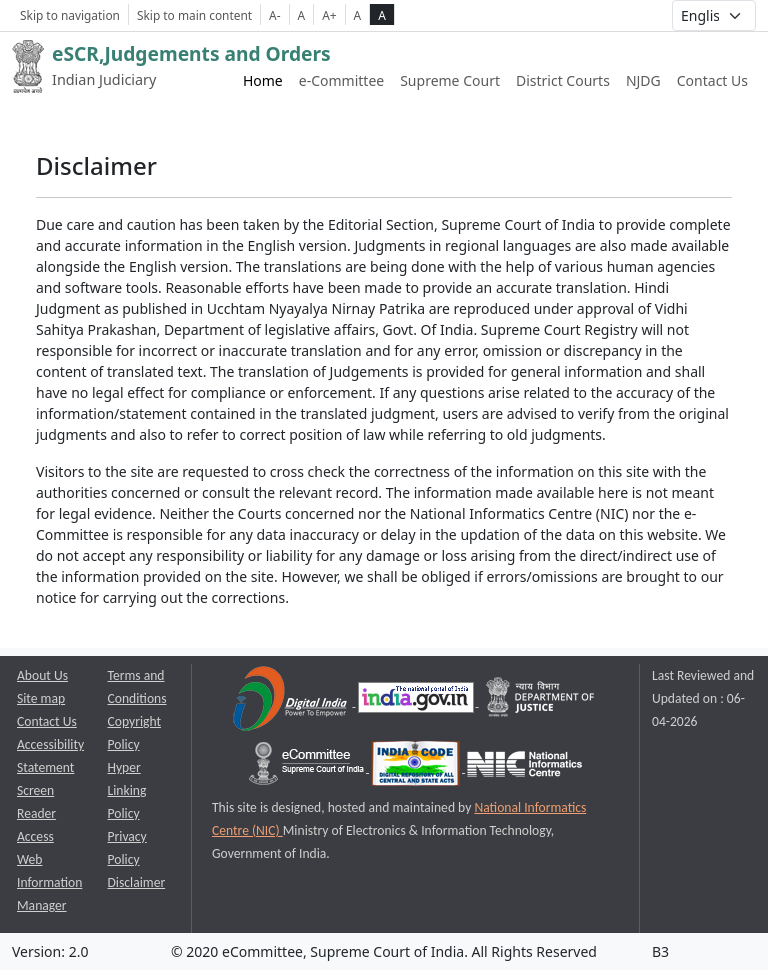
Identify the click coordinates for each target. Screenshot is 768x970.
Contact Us (712, 80)
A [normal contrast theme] (358, 15)
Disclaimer (137, 882)
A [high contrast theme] (382, 15)
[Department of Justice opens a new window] (541, 701)
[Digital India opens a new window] (291, 701)
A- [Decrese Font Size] (274, 15)
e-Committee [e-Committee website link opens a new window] (341, 80)
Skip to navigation (70, 15)
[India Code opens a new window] (417, 767)
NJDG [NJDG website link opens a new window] (643, 80)
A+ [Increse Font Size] (329, 15)
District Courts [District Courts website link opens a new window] (563, 80)
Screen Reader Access (36, 813)
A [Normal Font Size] (302, 15)
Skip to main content (194, 15)
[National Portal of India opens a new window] (417, 701)
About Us (42, 675)
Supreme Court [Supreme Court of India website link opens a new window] (450, 80)
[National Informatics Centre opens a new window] (524, 767)
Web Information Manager (49, 882)
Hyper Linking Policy (127, 790)
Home (263, 80)
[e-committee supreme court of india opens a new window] (308, 767)
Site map (41, 698)
